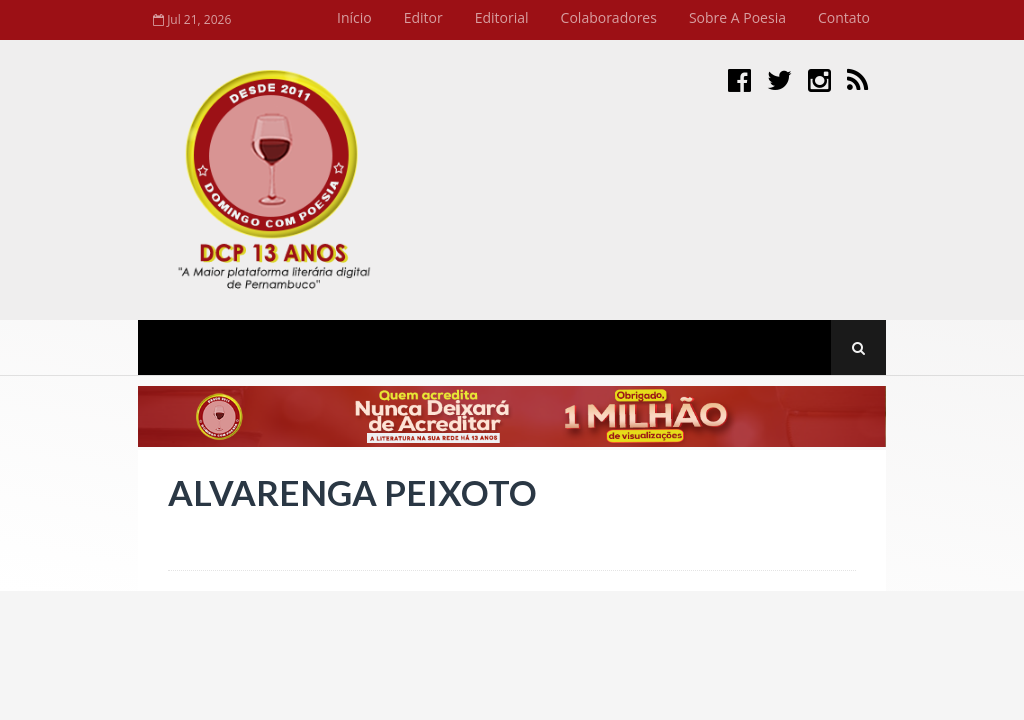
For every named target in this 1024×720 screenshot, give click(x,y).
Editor (423, 17)
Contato (844, 17)
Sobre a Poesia (737, 17)
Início (354, 17)
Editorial (502, 17)
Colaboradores (609, 17)
